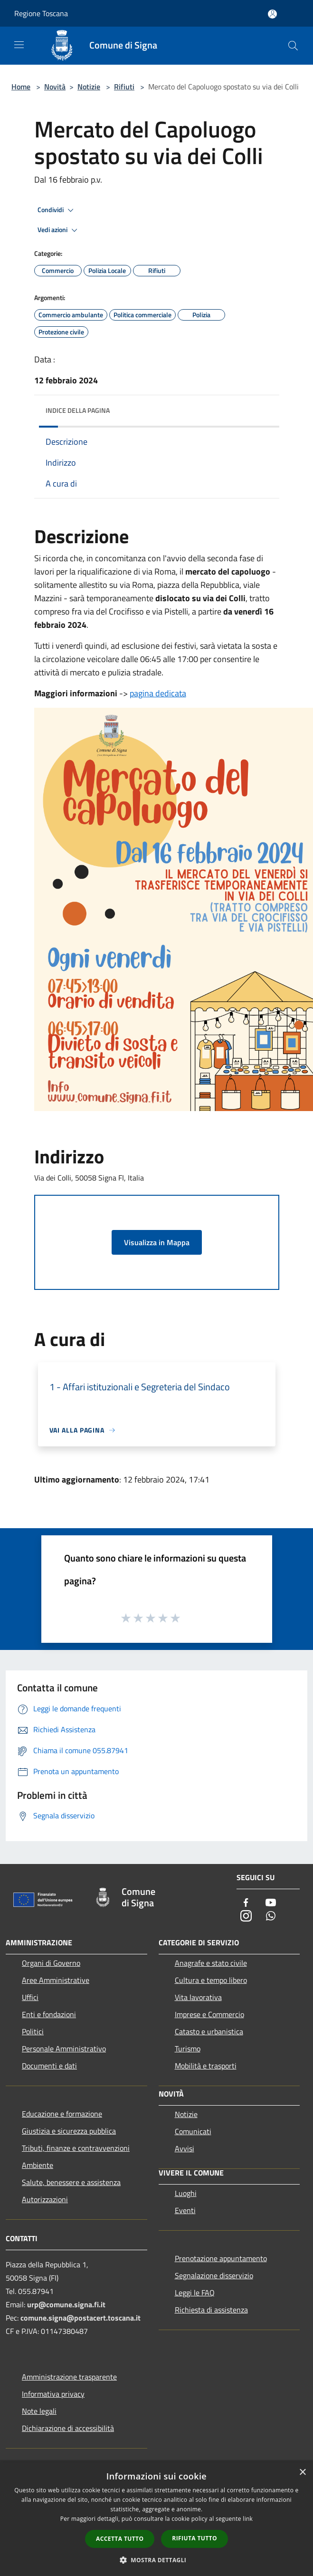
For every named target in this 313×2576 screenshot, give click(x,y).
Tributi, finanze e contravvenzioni (76, 2148)
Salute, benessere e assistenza (71, 2182)
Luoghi (186, 2193)
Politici (33, 2031)
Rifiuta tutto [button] (194, 2538)
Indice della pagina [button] (78, 410)
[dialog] (156, 2519)
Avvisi (184, 2148)
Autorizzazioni (45, 2199)
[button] (157, 2560)
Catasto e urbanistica (209, 2031)
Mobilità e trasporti (206, 2065)
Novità (55, 86)
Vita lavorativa (198, 1997)
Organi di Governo (51, 1963)
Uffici (30, 1997)
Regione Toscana (41, 13)
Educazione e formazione (62, 2113)
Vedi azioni (59, 230)
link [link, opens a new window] (248, 2519)
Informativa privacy (53, 2394)
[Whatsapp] (270, 1916)
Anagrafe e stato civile (211, 1963)
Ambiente (37, 2165)
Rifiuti (124, 86)
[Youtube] (270, 1903)
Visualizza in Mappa (157, 1242)
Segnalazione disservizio (214, 2275)
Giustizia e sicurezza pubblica (69, 2131)
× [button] (302, 2472)
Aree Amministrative (55, 1980)
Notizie (88, 86)
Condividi (57, 210)
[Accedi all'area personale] (272, 14)
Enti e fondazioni (49, 2014)
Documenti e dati (49, 2065)
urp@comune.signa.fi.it (66, 2304)
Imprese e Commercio (209, 2014)
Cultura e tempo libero (211, 1980)
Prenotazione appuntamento (221, 2258)
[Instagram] (246, 1916)
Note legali (39, 2411)
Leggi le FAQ (195, 2292)
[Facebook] (246, 1903)
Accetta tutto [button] (119, 2539)
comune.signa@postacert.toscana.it (80, 2317)
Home (20, 86)
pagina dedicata (158, 693)
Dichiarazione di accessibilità (68, 2428)
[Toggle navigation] (19, 44)
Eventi (185, 2210)
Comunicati (193, 2131)
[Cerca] (293, 45)
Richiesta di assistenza (211, 2309)
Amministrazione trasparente (69, 2376)
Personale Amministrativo (64, 2048)
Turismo (187, 2048)
